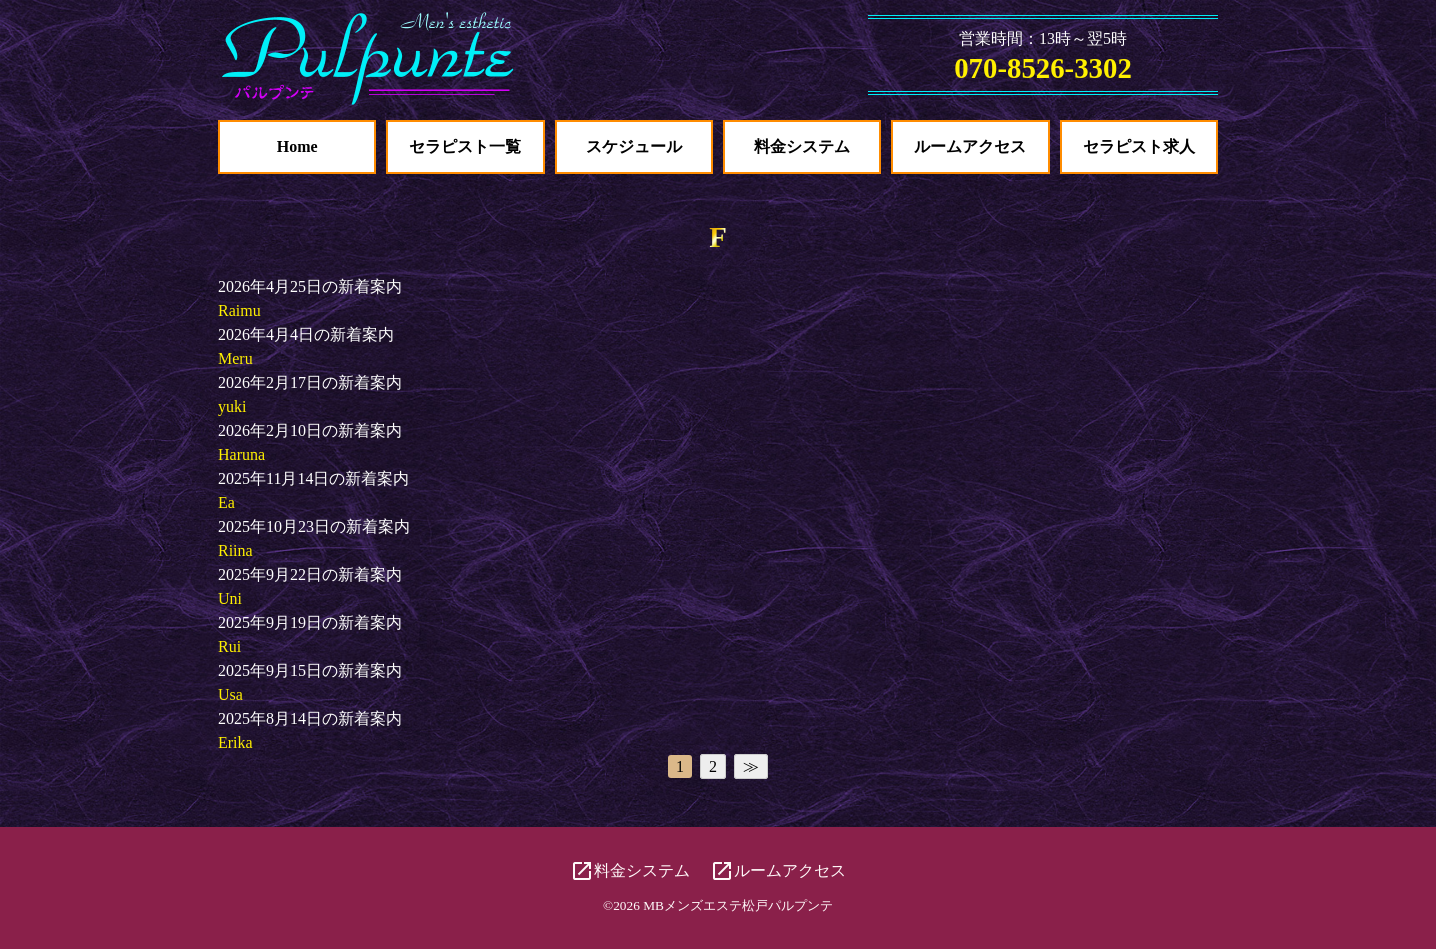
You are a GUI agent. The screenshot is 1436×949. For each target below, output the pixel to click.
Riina (235, 550)
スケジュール (634, 146)
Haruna (241, 454)
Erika (235, 742)
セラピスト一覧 (465, 146)
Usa (230, 694)
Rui (229, 646)
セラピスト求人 (1139, 146)
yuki (232, 406)
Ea (226, 502)
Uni (230, 598)
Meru (235, 358)
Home (297, 146)
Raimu (239, 310)
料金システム (802, 146)
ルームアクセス (970, 146)
